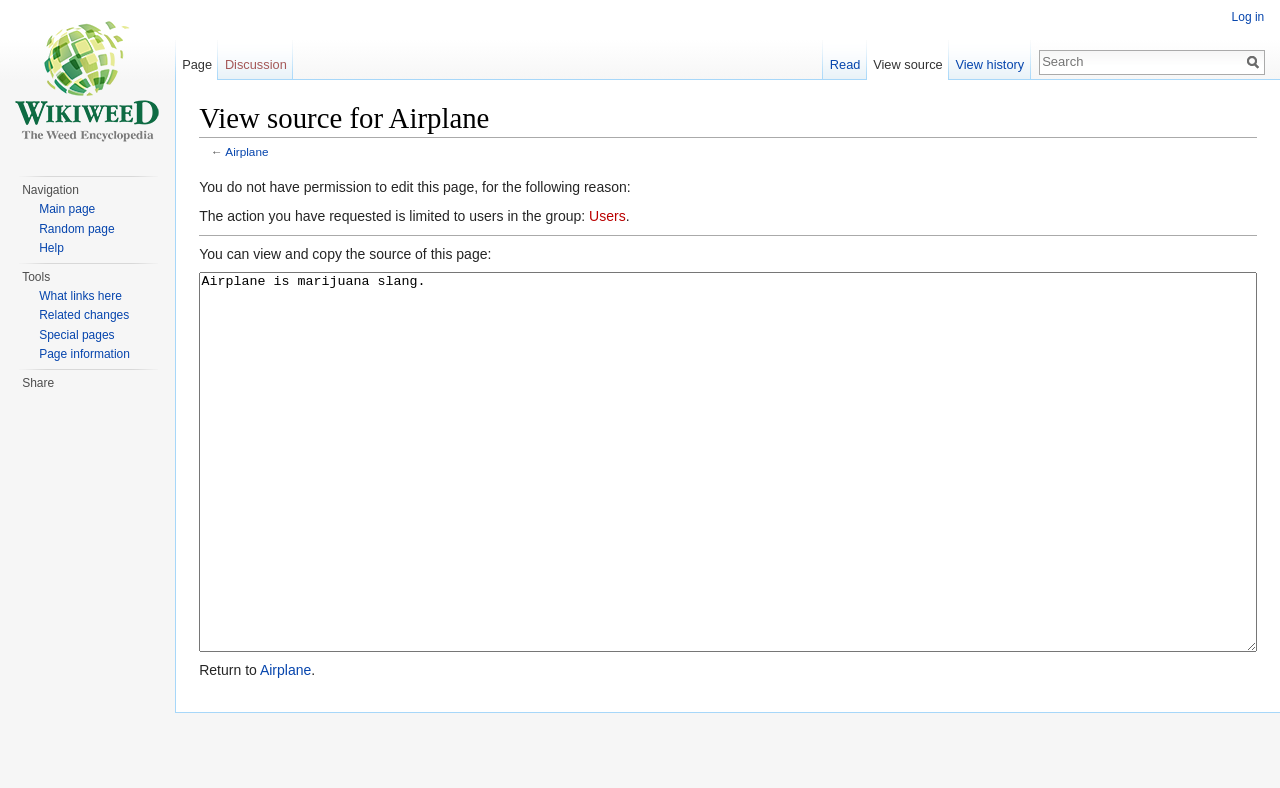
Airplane (248, 152)
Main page (67, 209)
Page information (84, 354)
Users (609, 217)
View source (907, 64)
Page (198, 64)
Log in (1247, 17)
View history (989, 64)
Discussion (257, 64)
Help (51, 248)
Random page (76, 229)
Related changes (84, 315)
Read (844, 64)
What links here (80, 296)
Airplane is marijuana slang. (728, 499)
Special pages (76, 335)
